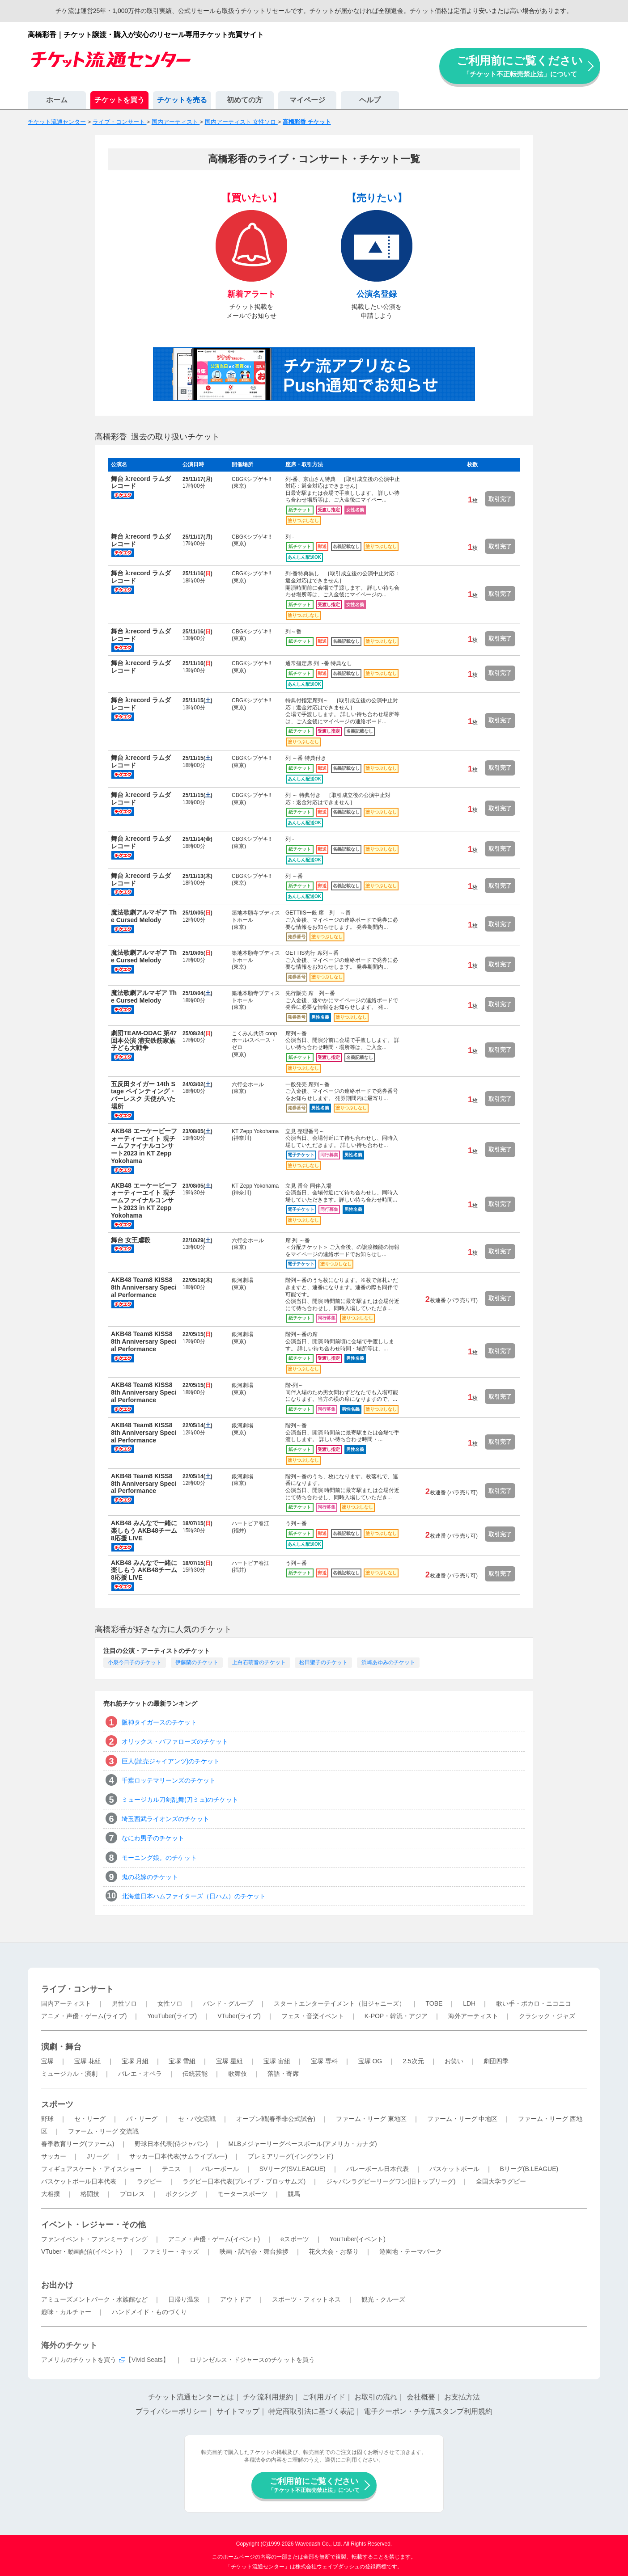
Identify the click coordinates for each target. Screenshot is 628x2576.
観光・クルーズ (383, 2299)
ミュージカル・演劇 (69, 2073)
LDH (469, 2003)
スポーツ (57, 2104)
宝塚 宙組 (276, 2061)
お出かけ (57, 2285)
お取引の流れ (375, 2397)
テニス (171, 2168)
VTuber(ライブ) (239, 2015)
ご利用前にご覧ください (520, 66)
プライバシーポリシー (171, 2411)
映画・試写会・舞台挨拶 (254, 2251)
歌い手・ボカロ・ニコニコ (533, 2003)
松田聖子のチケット (323, 1662)
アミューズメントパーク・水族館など (94, 2299)
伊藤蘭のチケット (196, 1662)
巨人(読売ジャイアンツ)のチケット (171, 1761)
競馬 (294, 2193)
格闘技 (90, 2193)
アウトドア (235, 2299)
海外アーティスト (473, 2015)
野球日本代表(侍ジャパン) (171, 2143)
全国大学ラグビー (501, 2181)
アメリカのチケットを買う (78, 2359)
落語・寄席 (283, 2073)
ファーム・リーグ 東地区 (371, 2118)
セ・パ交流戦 (197, 2118)
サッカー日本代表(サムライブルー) (178, 2156)
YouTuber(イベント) (358, 2239)
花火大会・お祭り (334, 2251)
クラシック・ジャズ (547, 2015)
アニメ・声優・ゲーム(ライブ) (84, 2015)
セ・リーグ (90, 2118)
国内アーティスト (66, 2003)
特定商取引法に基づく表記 (311, 2411)
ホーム (57, 100)
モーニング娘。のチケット (159, 1857)
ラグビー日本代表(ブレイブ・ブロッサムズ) (244, 2181)
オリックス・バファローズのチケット (175, 1741)
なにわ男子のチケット (153, 1838)
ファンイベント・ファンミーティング (94, 2239)
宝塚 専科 (324, 2061)
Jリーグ (98, 2156)
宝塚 (47, 2061)
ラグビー (149, 2181)
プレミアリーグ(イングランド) (290, 2156)
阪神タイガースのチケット (159, 1722)
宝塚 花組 (87, 2061)
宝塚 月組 (135, 2061)
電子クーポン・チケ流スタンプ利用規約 (428, 2411)
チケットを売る (182, 100)
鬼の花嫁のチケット (150, 1876)
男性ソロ (124, 2003)
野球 (47, 2118)
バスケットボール (454, 2168)
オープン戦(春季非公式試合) (275, 2118)
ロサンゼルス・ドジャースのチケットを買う (252, 2359)
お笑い (454, 2061)
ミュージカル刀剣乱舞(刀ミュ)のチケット (180, 1799)
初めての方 (245, 100)
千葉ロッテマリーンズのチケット (169, 1780)
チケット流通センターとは (191, 2397)
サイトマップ (237, 2411)
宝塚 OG (370, 2061)
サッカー (53, 2156)
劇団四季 (496, 2061)
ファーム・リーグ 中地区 (462, 2118)
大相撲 (50, 2193)
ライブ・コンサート (77, 1989)
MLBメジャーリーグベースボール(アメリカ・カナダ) (302, 2143)
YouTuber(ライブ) (172, 2015)
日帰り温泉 (183, 2299)
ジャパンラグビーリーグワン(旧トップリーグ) (390, 2181)
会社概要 (421, 2397)
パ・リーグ (141, 2118)
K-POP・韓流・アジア (396, 2015)
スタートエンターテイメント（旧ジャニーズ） (339, 2003)
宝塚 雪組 (182, 2061)
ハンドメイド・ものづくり (149, 2311)
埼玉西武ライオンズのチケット (165, 1818)
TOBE (433, 2003)
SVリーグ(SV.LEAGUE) (292, 2168)
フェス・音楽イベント (312, 2015)
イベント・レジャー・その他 (93, 2224)
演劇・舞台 (61, 2046)
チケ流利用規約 (268, 2397)
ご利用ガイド (323, 2397)
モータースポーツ (242, 2193)
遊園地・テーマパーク (410, 2251)
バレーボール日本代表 (377, 2168)
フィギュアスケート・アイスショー (91, 2168)
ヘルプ (370, 100)
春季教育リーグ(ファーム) (77, 2143)
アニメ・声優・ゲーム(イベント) (214, 2239)
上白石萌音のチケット (259, 1662)
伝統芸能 (195, 2073)
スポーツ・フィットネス (306, 2299)
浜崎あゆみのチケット (388, 1662)
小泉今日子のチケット (134, 1662)
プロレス (132, 2193)
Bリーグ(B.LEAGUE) (529, 2168)
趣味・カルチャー (66, 2311)
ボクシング (181, 2193)
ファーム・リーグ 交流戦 (103, 2131)
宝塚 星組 (229, 2061)
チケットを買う (119, 100)
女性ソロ (169, 2003)
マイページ (307, 100)
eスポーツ (294, 2239)
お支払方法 (462, 2397)
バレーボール (220, 2168)
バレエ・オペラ (140, 2073)
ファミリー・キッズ (171, 2251)
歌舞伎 (237, 2073)
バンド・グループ (228, 2003)
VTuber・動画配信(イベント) (81, 2251)
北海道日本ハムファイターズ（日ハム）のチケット (194, 1896)
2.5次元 (413, 2061)
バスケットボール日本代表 (78, 2181)
